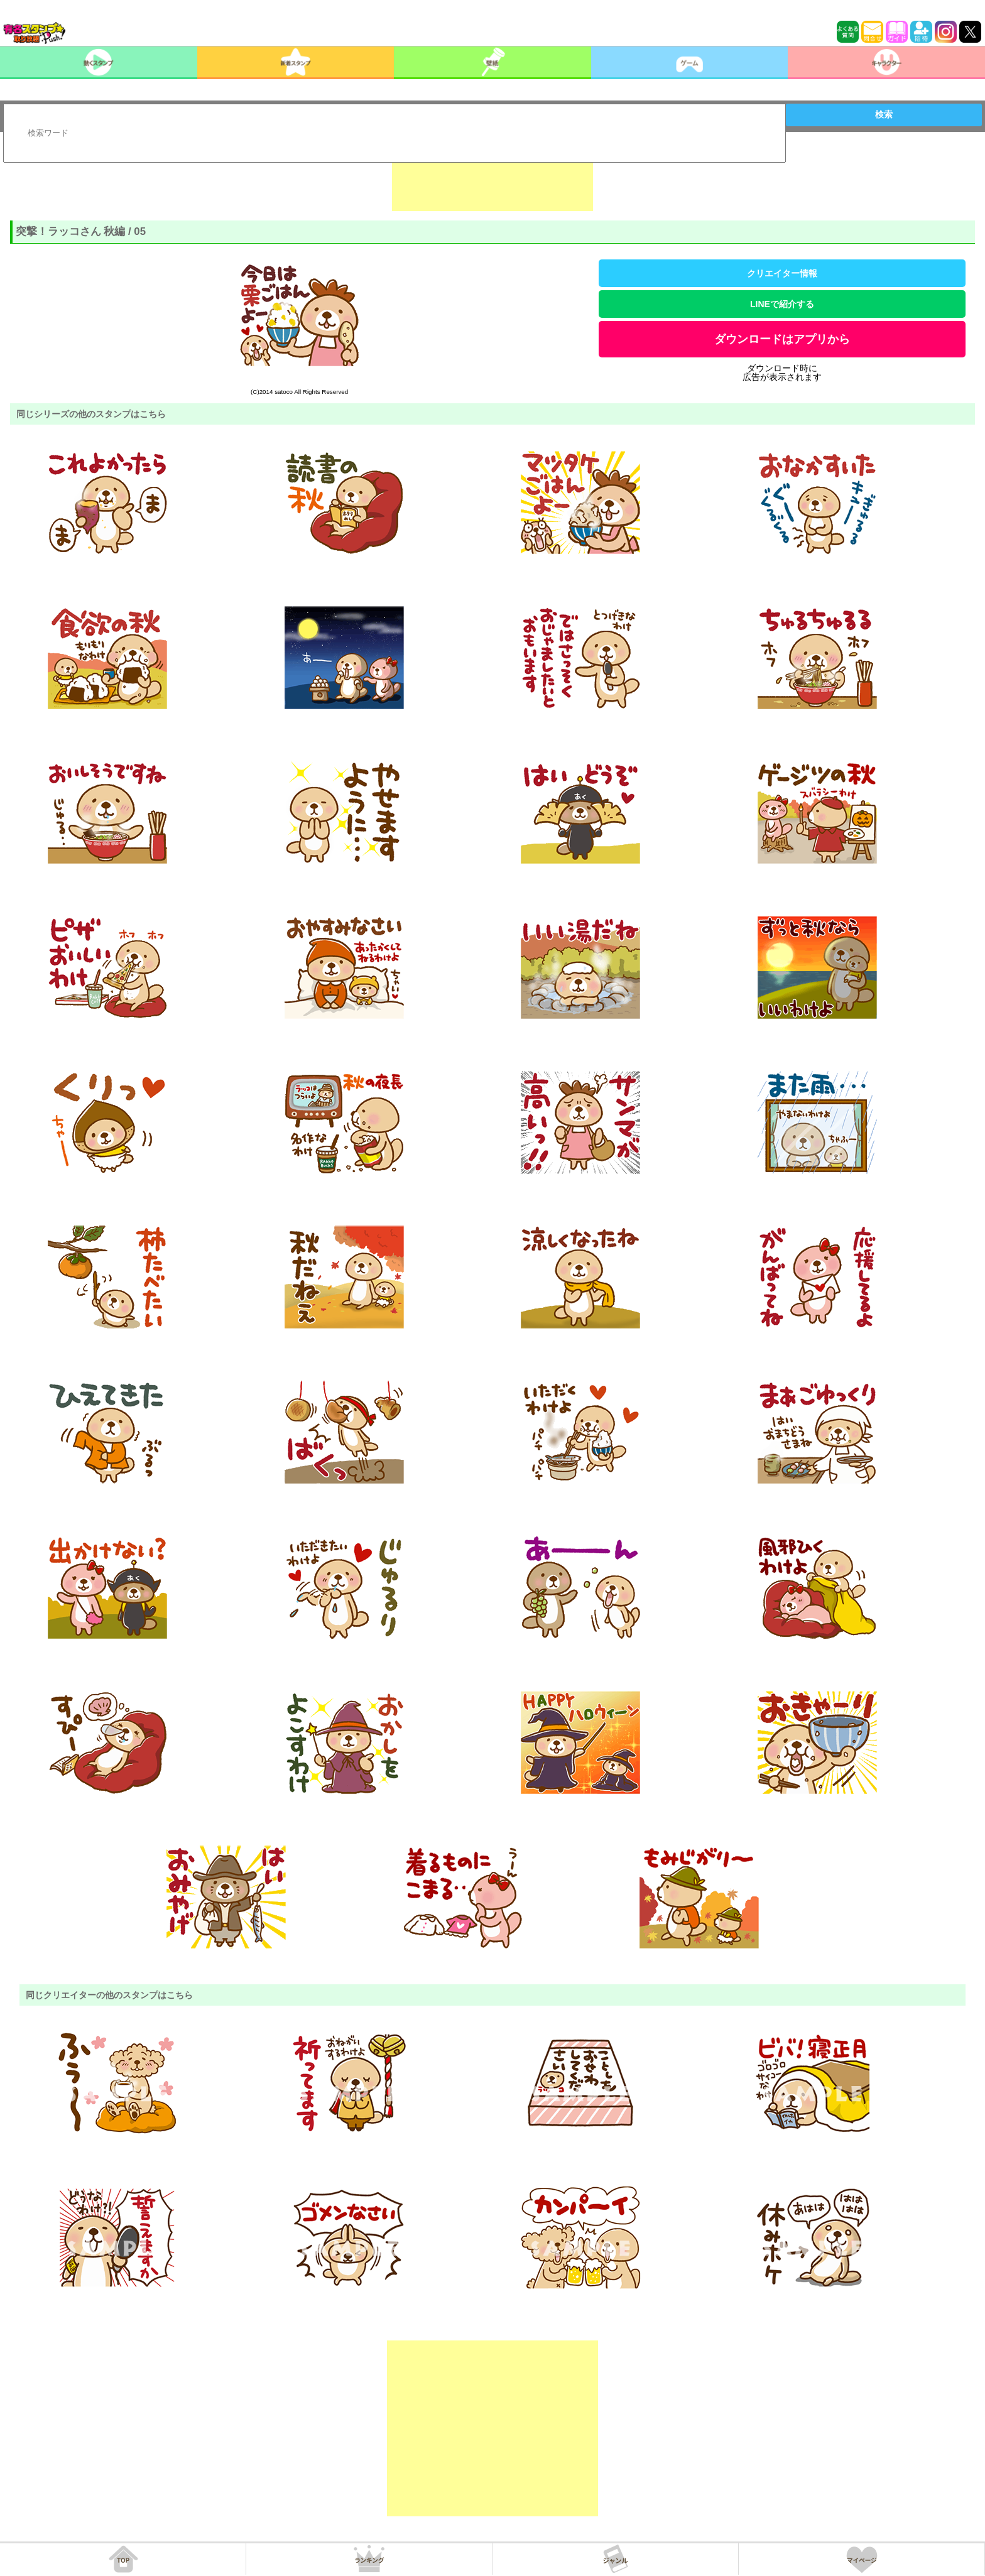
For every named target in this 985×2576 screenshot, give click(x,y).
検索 (884, 114)
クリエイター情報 (782, 273)
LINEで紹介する (782, 304)
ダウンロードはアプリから (782, 339)
